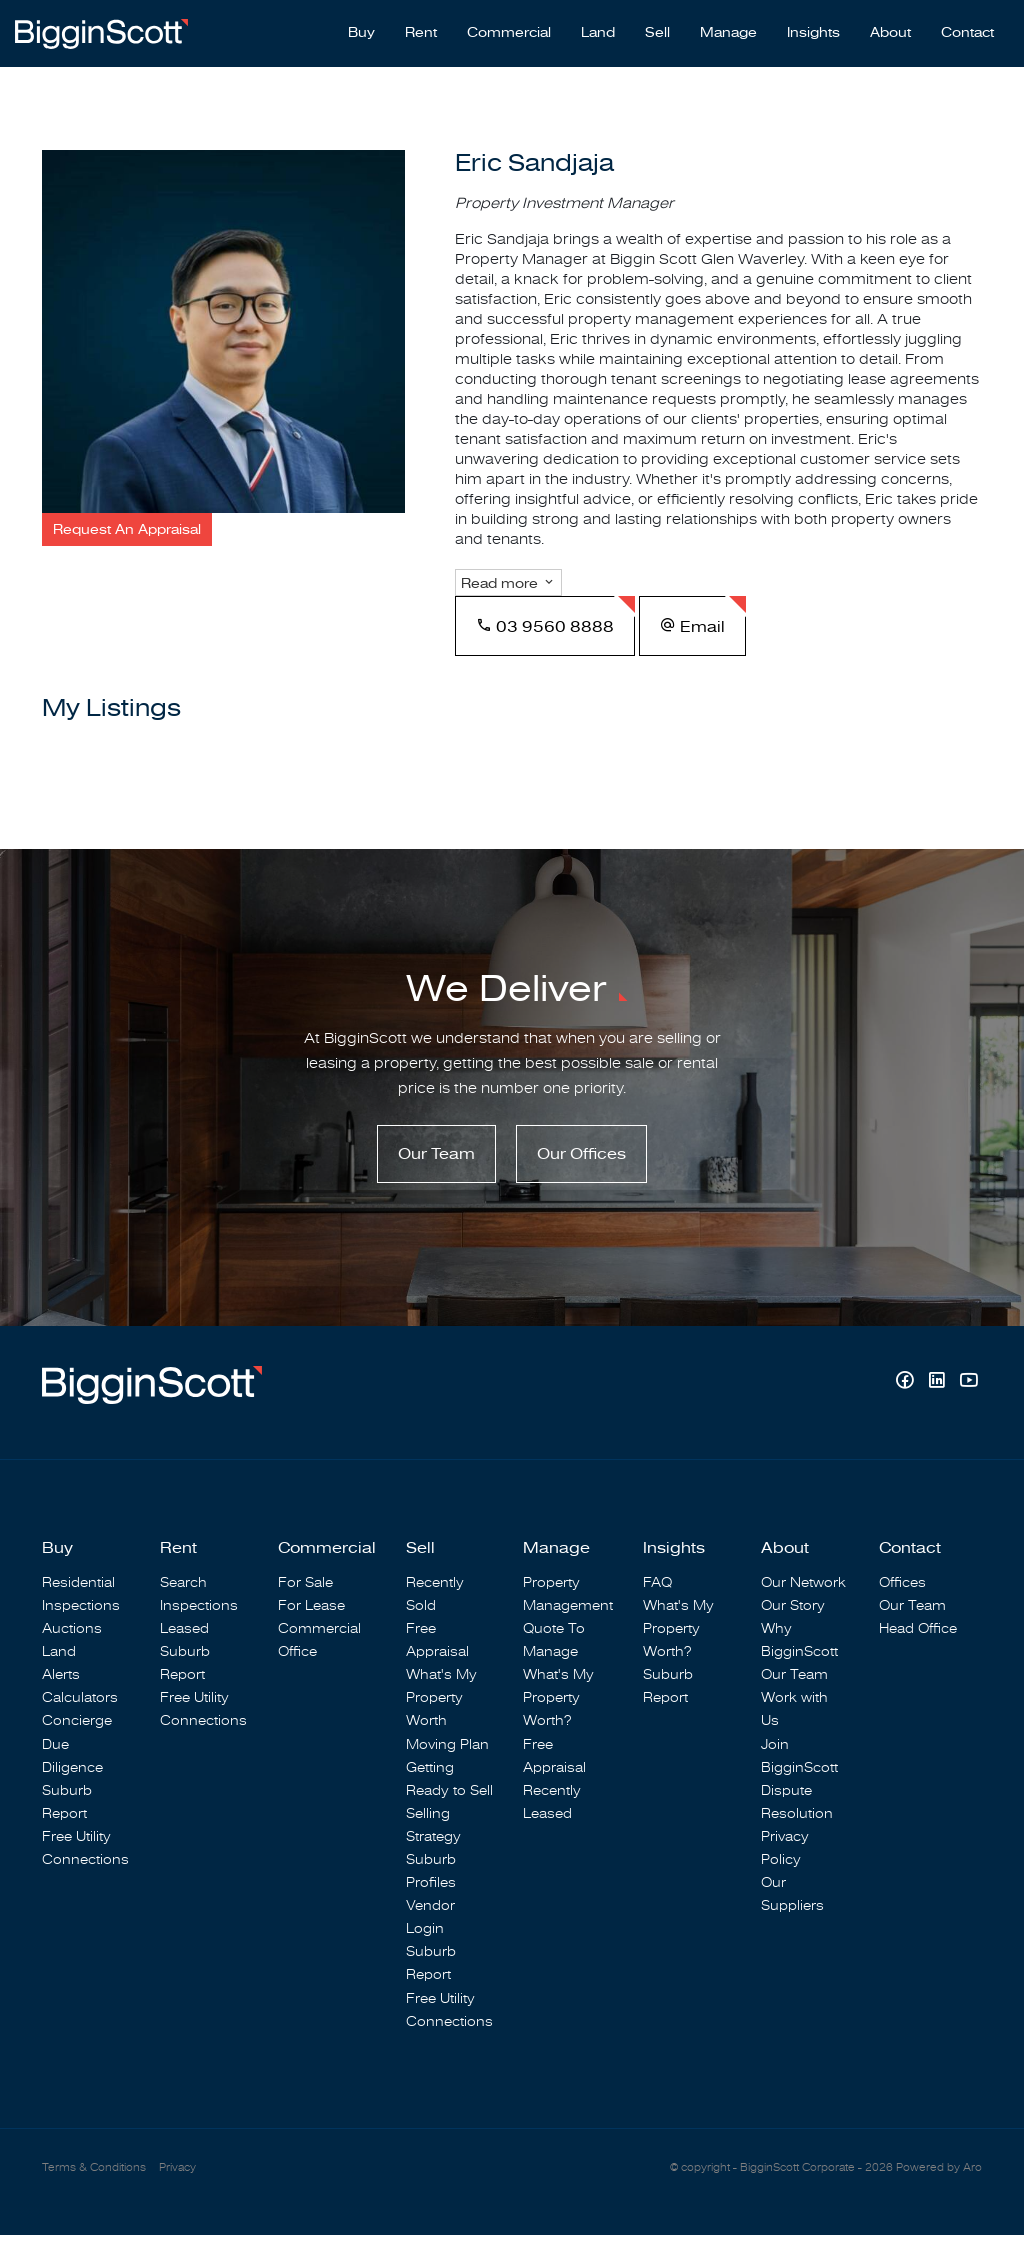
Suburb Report (67, 1828)
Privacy (177, 2193)
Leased (184, 1654)
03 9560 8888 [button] (545, 648)
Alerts (61, 1701)
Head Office (918, 1654)
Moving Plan (447, 1770)
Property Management (568, 1620)
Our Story (793, 1631)
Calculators (80, 1724)
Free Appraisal (437, 1666)
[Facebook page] (907, 1409)
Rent (421, 31)
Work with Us (794, 1736)
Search (183, 1608)
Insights (813, 31)
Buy (361, 31)
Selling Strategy (433, 1851)
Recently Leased (552, 1828)
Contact (967, 31)
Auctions (72, 1654)
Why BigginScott (799, 1666)
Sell (657, 31)
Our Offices (581, 1180)
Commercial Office (319, 1666)
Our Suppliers (792, 1920)
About (890, 31)
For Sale (305, 1608)
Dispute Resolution (797, 1828)
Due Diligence (72, 1782)
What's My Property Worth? (558, 1724)
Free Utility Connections (85, 1874)
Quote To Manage (554, 1666)
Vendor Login (430, 1943)
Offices (902, 1608)
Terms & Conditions (94, 2193)
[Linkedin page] (939, 1409)
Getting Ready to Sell (449, 1805)
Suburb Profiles (431, 1897)
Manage (728, 31)
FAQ (657, 1608)
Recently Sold (435, 1620)
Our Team (436, 1180)
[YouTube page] (968, 1409)
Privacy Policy (785, 1874)
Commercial (509, 31)
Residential (78, 1608)
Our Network (803, 1608)
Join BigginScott (799, 1782)
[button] (127, 529)
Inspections (81, 1631)
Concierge (77, 1747)
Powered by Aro (939, 2193)
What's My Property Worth (441, 1724)
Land (598, 31)
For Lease (311, 1631)
